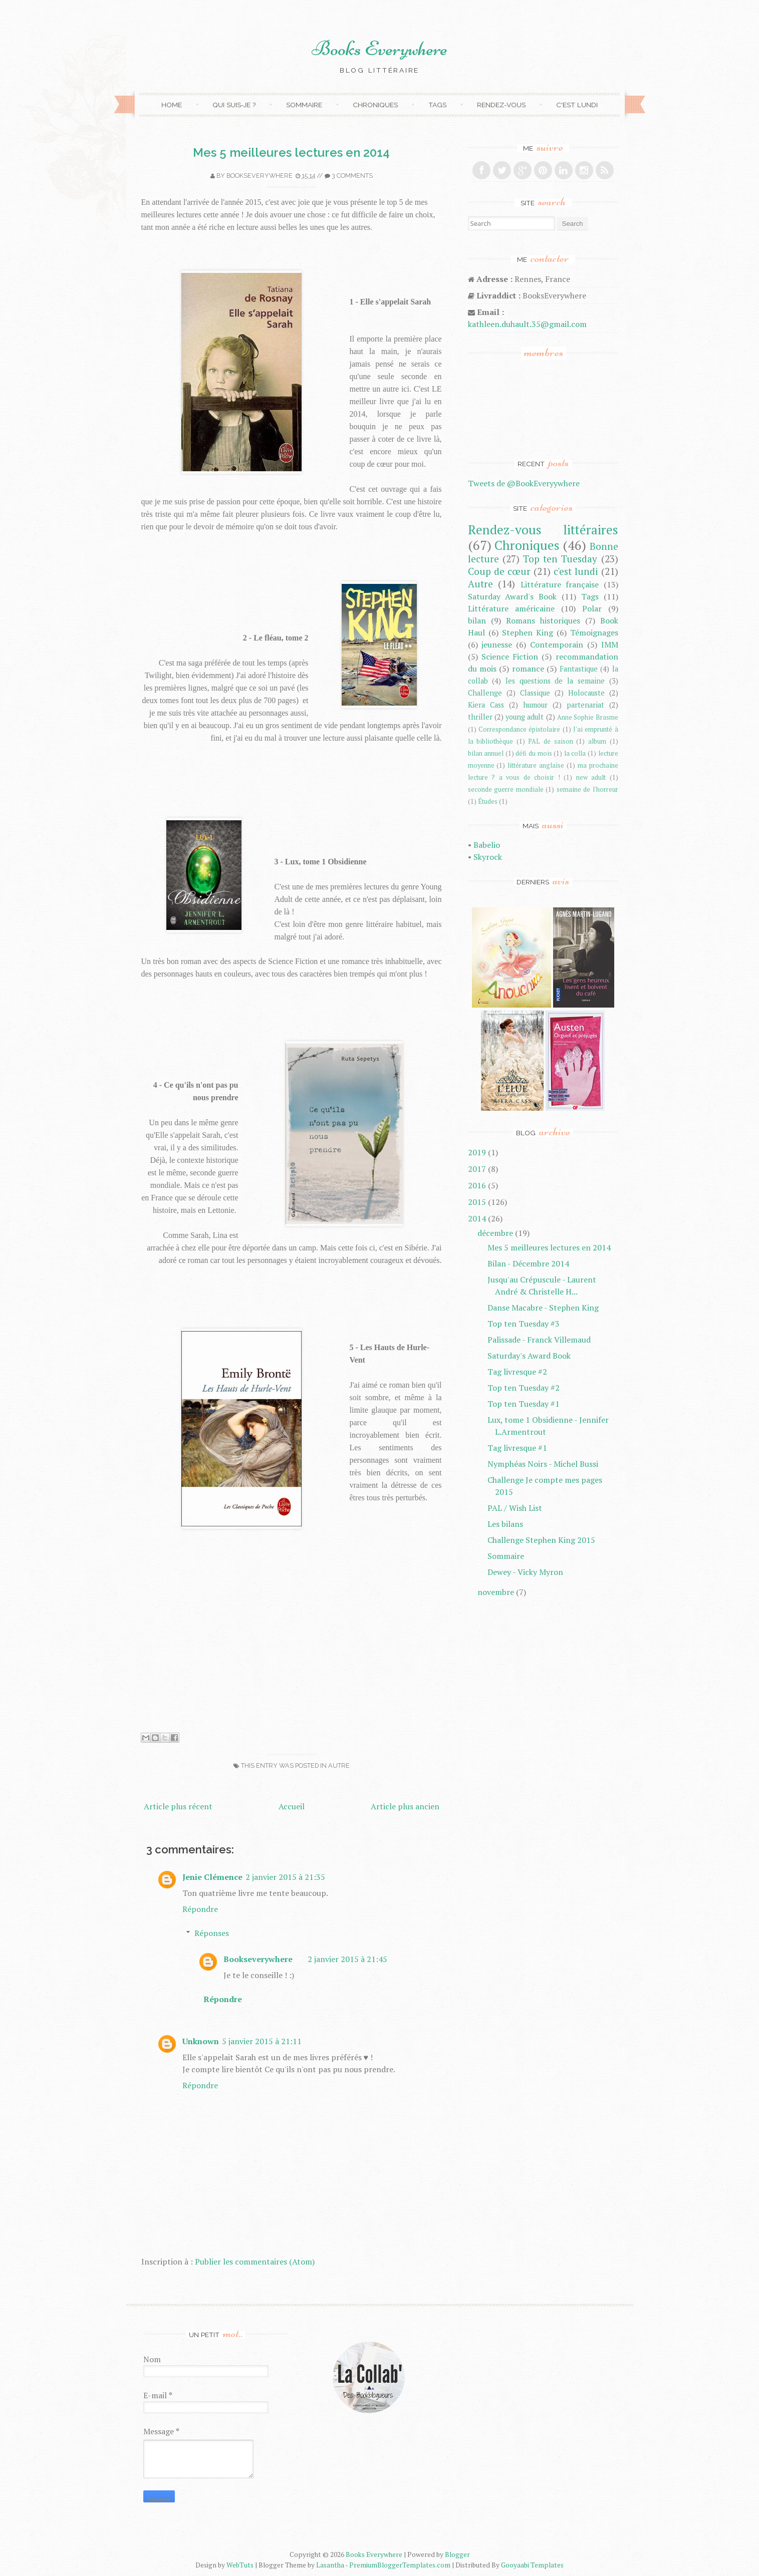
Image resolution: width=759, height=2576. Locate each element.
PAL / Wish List (514, 1507)
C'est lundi (577, 105)
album (597, 741)
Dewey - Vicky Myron (525, 1571)
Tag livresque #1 (517, 1447)
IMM (609, 644)
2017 (477, 1168)
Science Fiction (509, 656)
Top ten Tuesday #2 (523, 1387)
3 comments (352, 175)
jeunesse (496, 644)
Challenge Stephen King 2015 (541, 1539)
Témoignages (594, 632)
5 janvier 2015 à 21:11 (262, 2041)
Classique (535, 693)
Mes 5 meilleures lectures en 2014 (291, 152)
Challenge (485, 693)
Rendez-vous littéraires (543, 529)
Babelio (486, 844)
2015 (477, 1201)
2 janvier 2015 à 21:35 (285, 1876)
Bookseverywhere (259, 175)
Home (171, 105)
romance (528, 668)
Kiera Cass (486, 705)
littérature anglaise (536, 765)
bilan (477, 620)
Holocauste (586, 693)
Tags (437, 105)
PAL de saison (550, 741)
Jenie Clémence (212, 1876)
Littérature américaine (511, 608)
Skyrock (487, 856)
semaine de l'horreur (587, 789)
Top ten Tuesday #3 (523, 1323)
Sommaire (304, 105)
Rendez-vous (501, 105)
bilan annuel (486, 753)
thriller (480, 717)
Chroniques (375, 105)
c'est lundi (576, 571)
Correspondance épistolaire (519, 729)
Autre (339, 1765)
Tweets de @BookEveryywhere (524, 483)
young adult (524, 717)
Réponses (211, 1933)
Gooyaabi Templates (532, 2564)
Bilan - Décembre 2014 (528, 1263)
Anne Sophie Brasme (587, 717)
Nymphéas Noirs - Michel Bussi (542, 1463)
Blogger (457, 2554)
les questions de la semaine (555, 681)
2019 (477, 1152)
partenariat (585, 705)
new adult (591, 777)
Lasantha (330, 2564)
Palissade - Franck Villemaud (539, 1339)
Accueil (292, 1806)
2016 (477, 1185)
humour (535, 705)
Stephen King (527, 632)
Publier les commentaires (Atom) (255, 2261)
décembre (495, 1232)
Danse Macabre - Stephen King (543, 1307)
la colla (575, 753)
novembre (495, 1591)
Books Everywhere (379, 49)
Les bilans (505, 1523)
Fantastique (579, 669)
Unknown (200, 2041)
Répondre (200, 1908)
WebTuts (240, 2564)
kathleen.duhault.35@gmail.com (527, 324)
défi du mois (534, 753)
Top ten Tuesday (560, 558)
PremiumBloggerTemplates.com (399, 2564)
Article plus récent (178, 1806)
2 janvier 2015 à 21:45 (347, 1959)
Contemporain (556, 644)
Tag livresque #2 (517, 1371)
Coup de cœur (499, 571)
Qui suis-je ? (234, 105)
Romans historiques (543, 620)
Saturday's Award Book (529, 1355)
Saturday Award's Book (512, 596)
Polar (592, 608)
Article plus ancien (405, 1806)
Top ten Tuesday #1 (523, 1403)
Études (487, 801)
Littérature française (560, 584)
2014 (477, 1218)
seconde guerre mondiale (506, 789)
